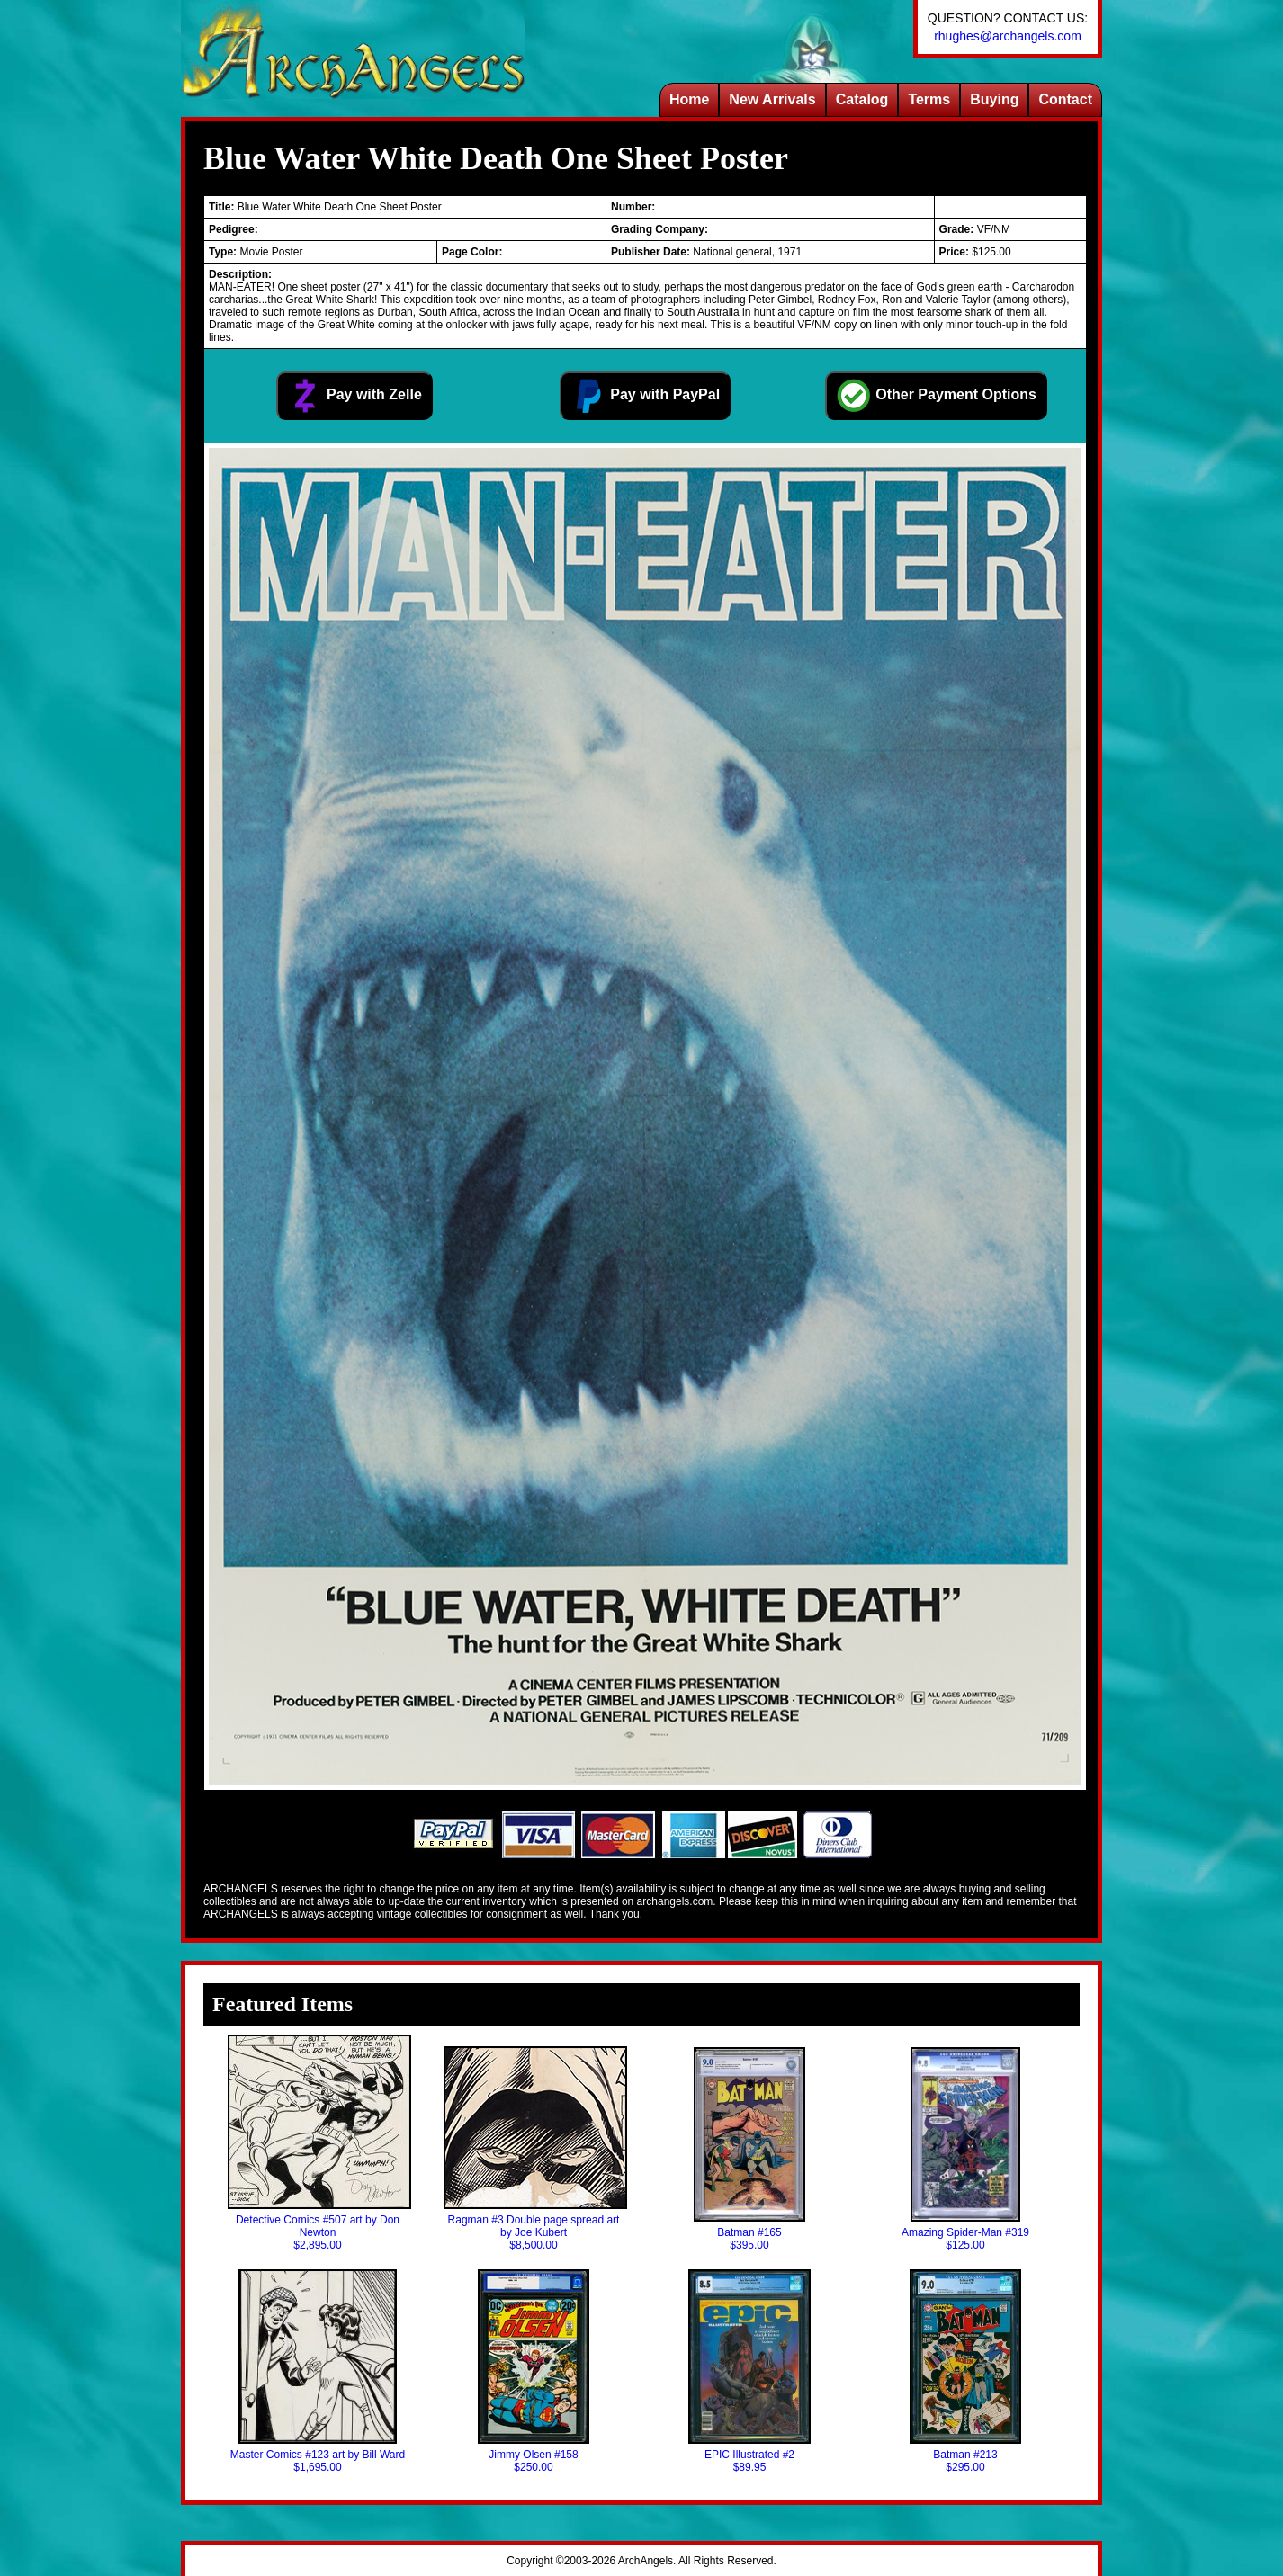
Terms (929, 99)
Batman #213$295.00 (965, 2371)
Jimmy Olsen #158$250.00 (533, 2371)
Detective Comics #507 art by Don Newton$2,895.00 (318, 2143)
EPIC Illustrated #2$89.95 (749, 2371)
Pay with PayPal (645, 396)
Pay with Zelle (354, 396)
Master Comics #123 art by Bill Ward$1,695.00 (317, 2371)
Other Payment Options (936, 396)
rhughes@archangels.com (1007, 36)
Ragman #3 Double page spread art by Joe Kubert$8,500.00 (534, 2148)
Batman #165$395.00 (749, 2149)
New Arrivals (772, 99)
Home (689, 99)
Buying (994, 99)
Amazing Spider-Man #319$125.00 (965, 2149)
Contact (1065, 99)
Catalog (862, 99)
